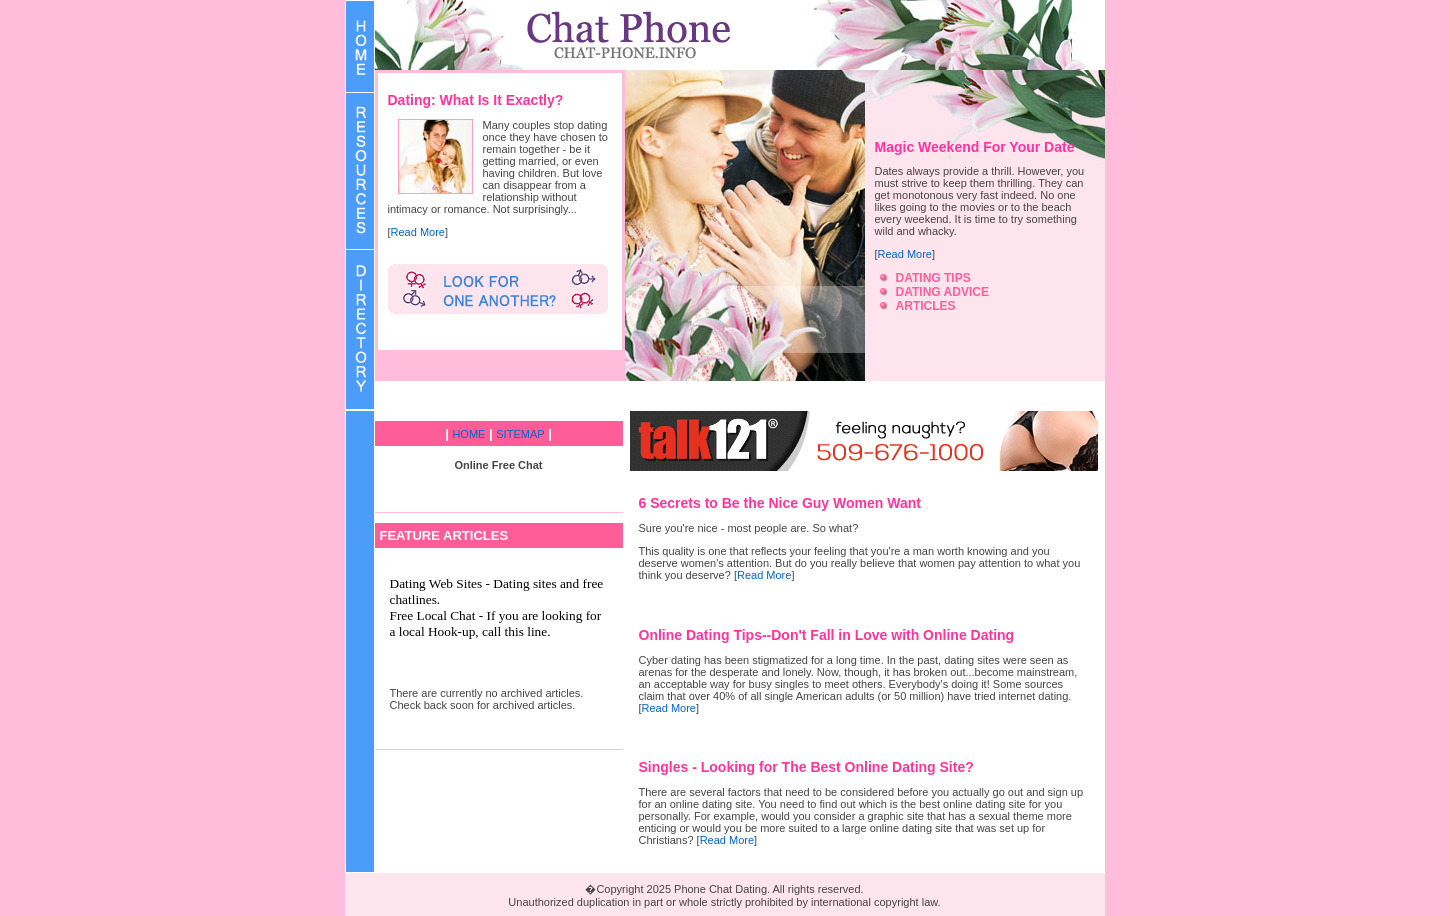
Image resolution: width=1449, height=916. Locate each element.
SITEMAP (520, 434)
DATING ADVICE (942, 292)
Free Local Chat (433, 615)
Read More (418, 232)
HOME (468, 434)
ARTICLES (926, 306)
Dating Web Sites (436, 583)
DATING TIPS (933, 278)
